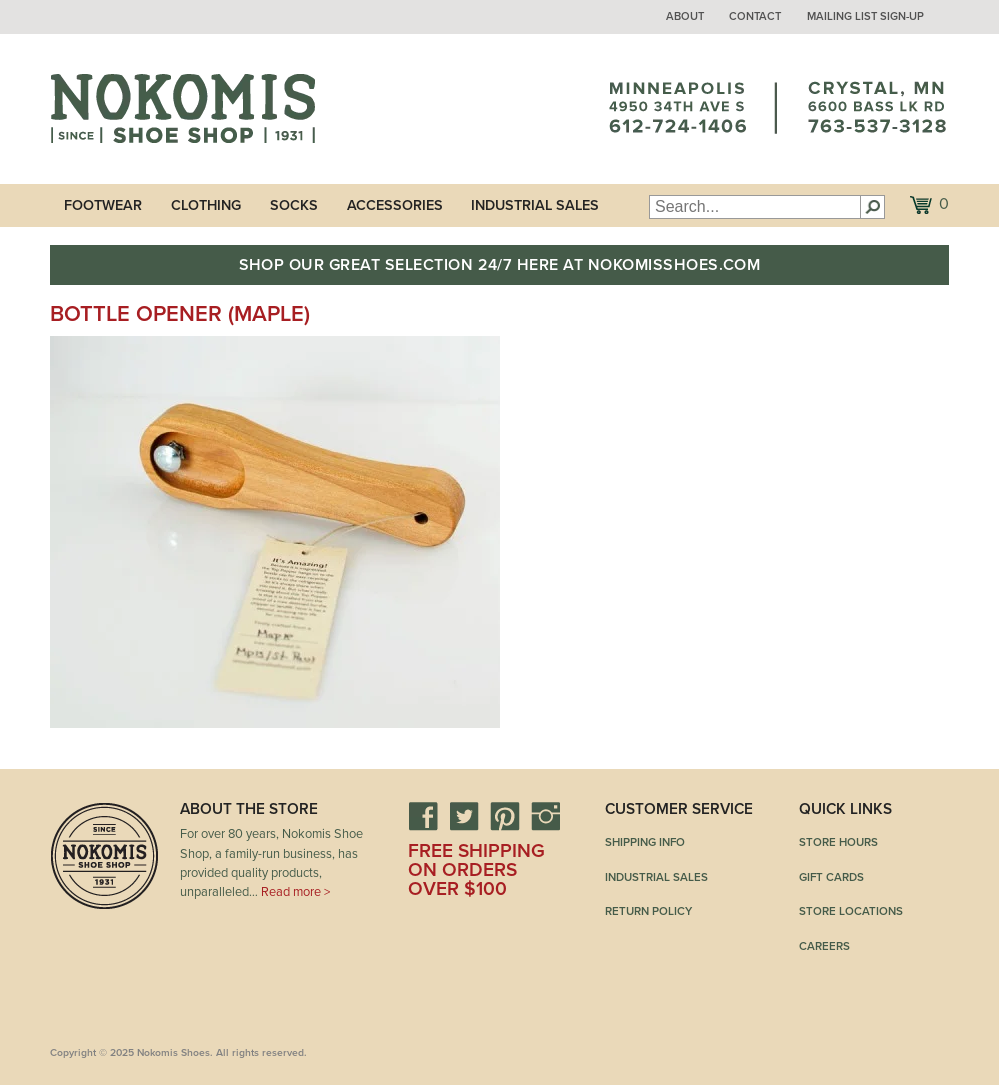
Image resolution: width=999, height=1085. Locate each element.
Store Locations (851, 911)
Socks (294, 205)
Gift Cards (831, 877)
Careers (824, 946)
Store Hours (838, 842)
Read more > (295, 892)
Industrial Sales (535, 205)
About (685, 16)
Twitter (464, 816)
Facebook (423, 816)
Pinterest (505, 816)
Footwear (103, 205)
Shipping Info (645, 842)
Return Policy (648, 911)
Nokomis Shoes (182, 109)
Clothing (206, 205)
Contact (755, 16)
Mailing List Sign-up (865, 16)
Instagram (546, 816)
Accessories (395, 205)
